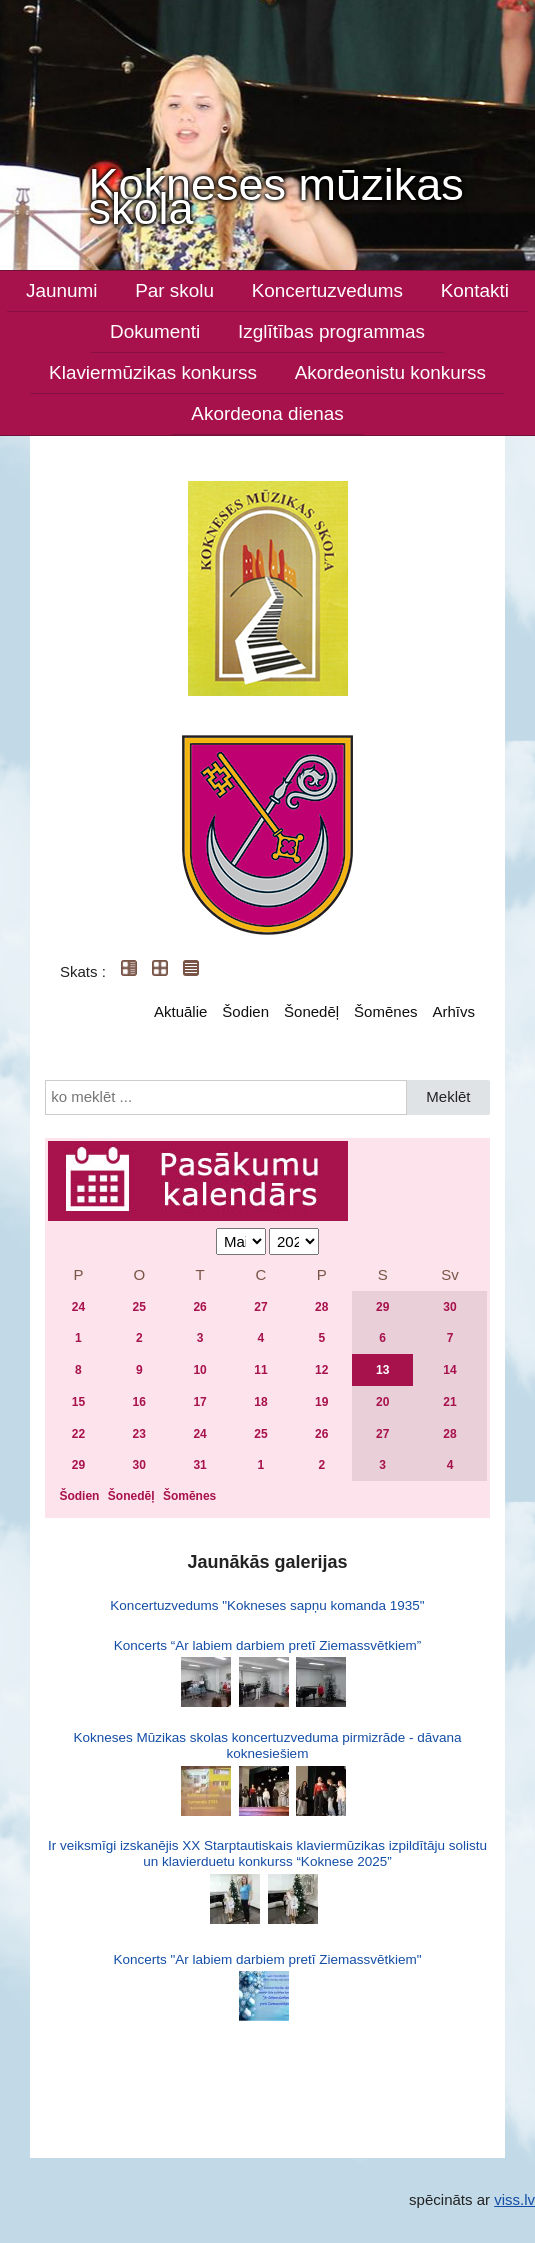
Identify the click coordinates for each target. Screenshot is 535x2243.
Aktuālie (180, 1011)
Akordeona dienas (267, 413)
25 (139, 1307)
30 (449, 1307)
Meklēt (448, 1096)
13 (382, 1370)
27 (260, 1307)
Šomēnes (385, 1011)
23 (139, 1434)
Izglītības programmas (331, 331)
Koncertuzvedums (327, 290)
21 (449, 1402)
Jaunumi (61, 290)
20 (382, 1402)
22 (78, 1434)
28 (321, 1307)
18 (260, 1402)
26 (199, 1307)
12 (321, 1370)
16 (139, 1402)
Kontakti (475, 290)
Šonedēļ (311, 1011)
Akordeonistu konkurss (390, 372)
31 (199, 1465)
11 (260, 1370)
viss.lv (514, 2199)
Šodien (245, 1011)
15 (78, 1402)
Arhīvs (453, 1011)
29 (382, 1307)
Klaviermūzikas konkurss (153, 372)
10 (199, 1370)
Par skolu (174, 290)
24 (78, 1307)
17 (199, 1402)
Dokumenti (155, 331)
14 (449, 1370)
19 (321, 1402)
